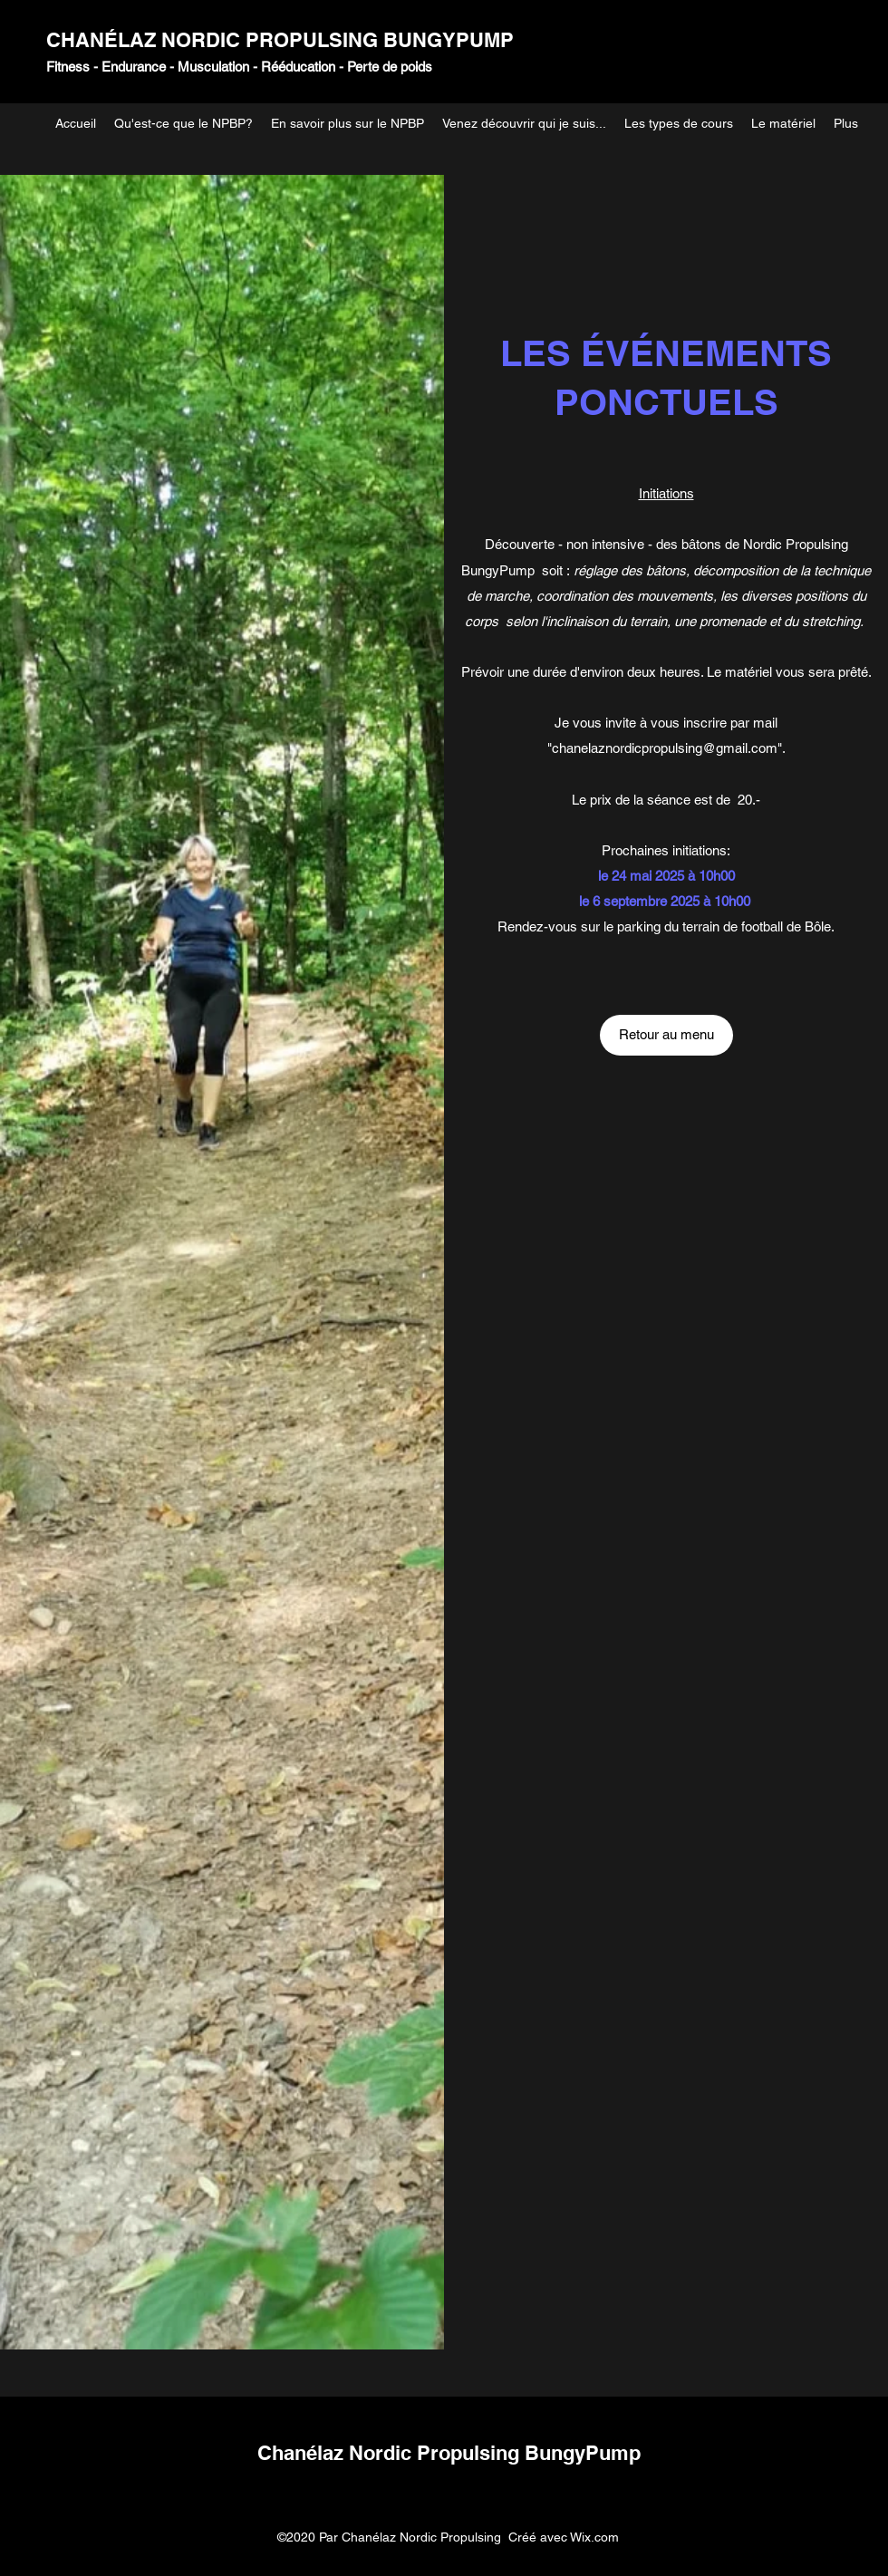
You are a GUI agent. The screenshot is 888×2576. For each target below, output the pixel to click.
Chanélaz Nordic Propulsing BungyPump (449, 2453)
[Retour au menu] (666, 1035)
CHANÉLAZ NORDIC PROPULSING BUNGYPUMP (280, 40)
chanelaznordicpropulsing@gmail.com (664, 748)
